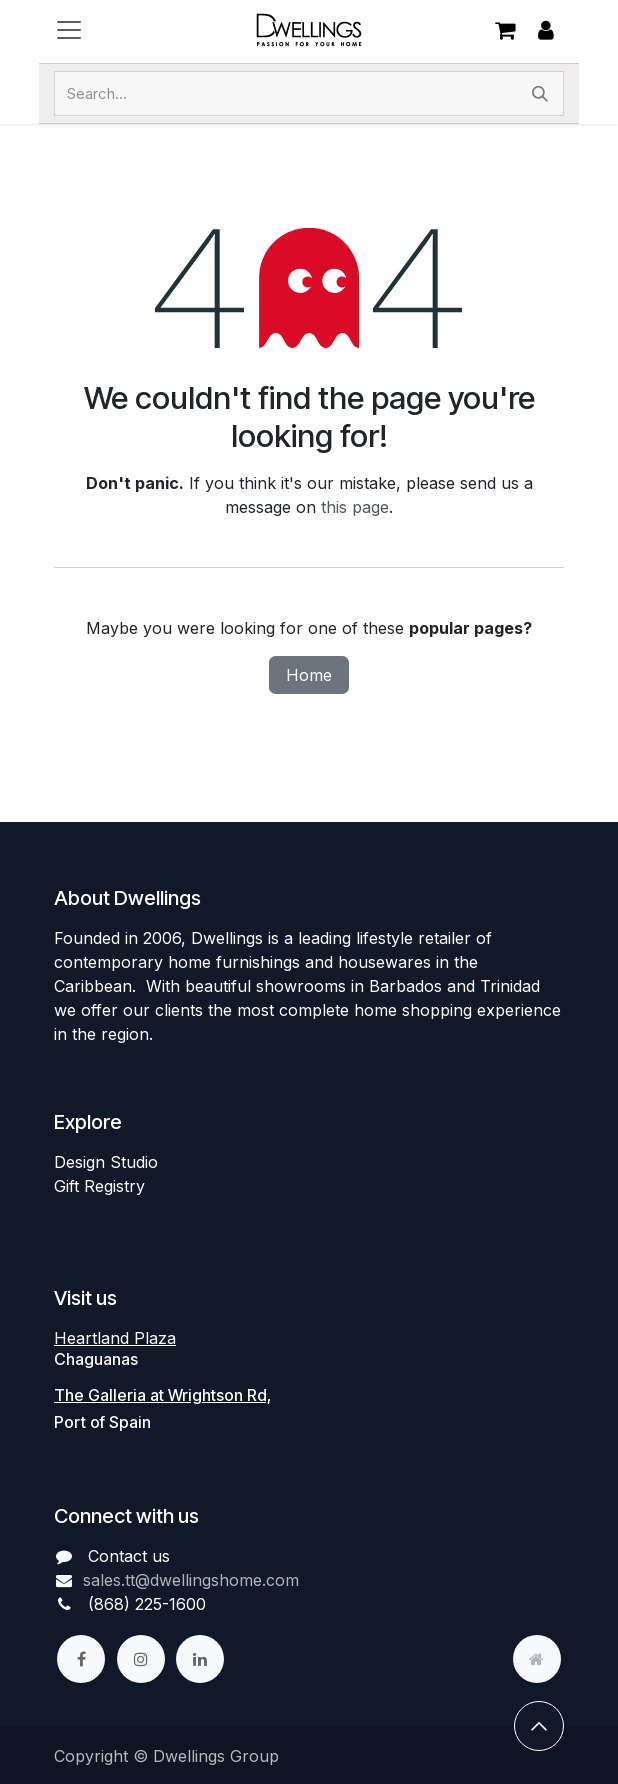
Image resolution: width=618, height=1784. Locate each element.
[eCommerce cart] (505, 30)
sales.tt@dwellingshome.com (191, 1580)
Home (309, 675)
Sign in (546, 30)
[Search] (540, 93)
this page (355, 507)
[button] (539, 1726)
